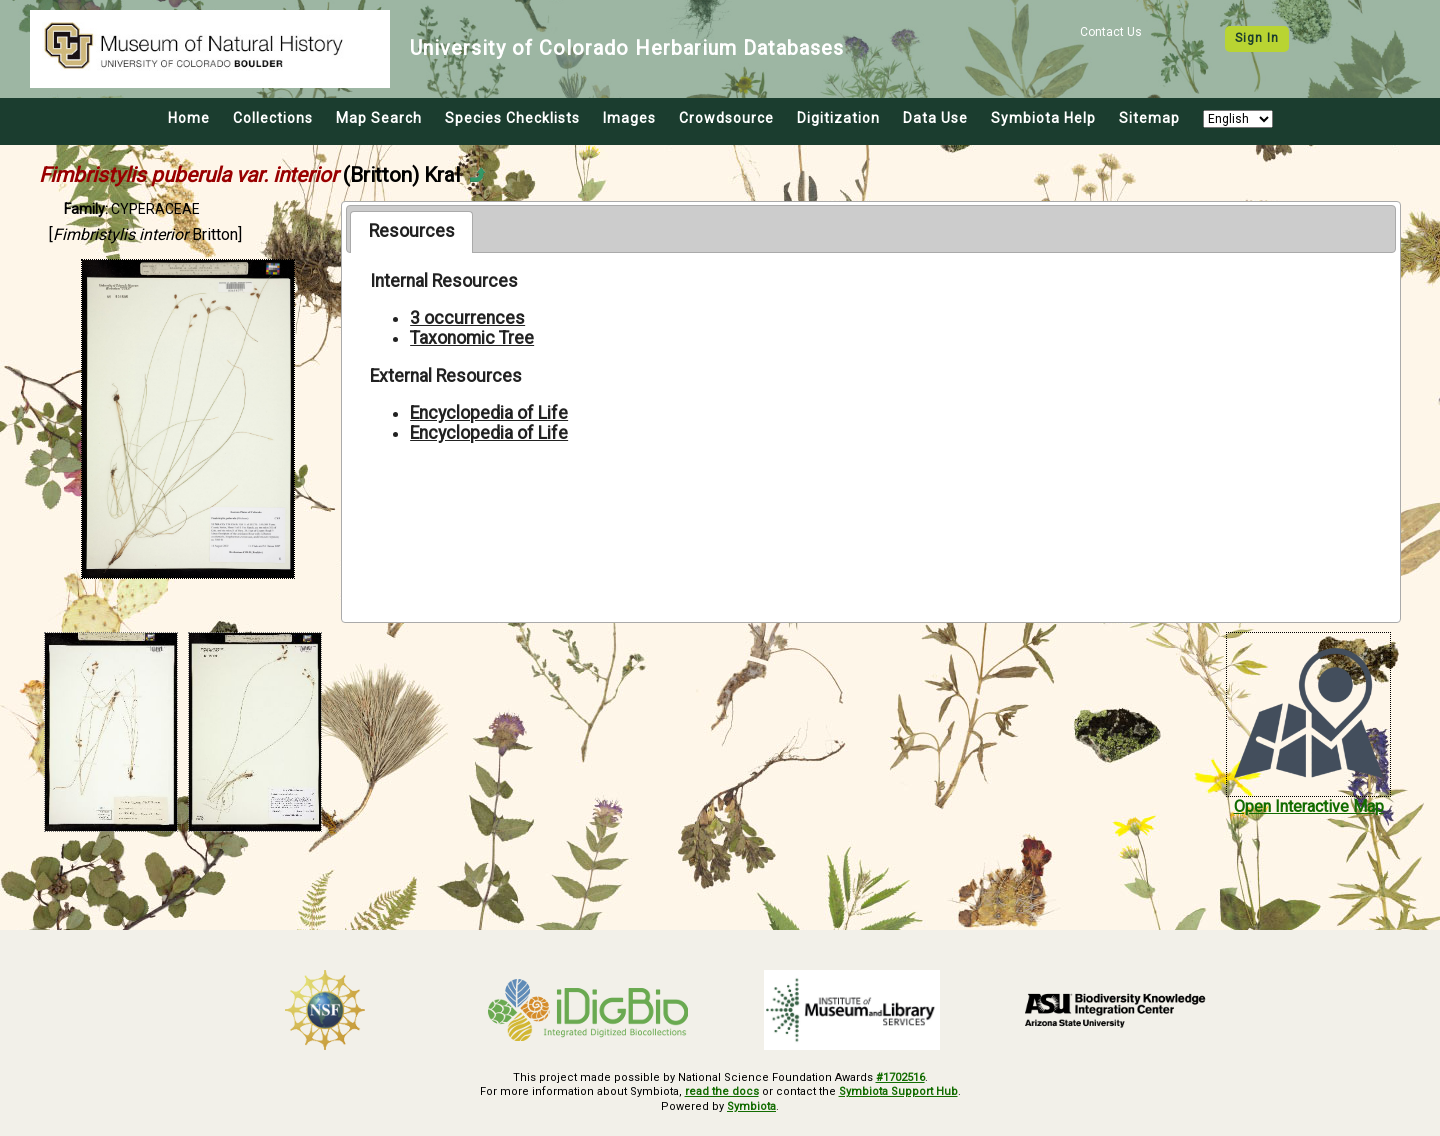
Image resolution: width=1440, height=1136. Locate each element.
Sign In (1257, 38)
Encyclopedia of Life (489, 413)
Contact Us (1111, 32)
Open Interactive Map (1309, 806)
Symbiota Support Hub (898, 1091)
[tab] (411, 232)
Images (629, 118)
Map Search (379, 118)
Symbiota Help (1043, 118)
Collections (273, 118)
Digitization (838, 118)
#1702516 (900, 1077)
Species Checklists (512, 118)
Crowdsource (726, 118)
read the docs (722, 1091)
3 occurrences (467, 318)
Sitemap (1149, 118)
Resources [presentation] (412, 231)
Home (189, 118)
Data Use (935, 118)
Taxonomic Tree (472, 338)
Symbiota (751, 1106)
